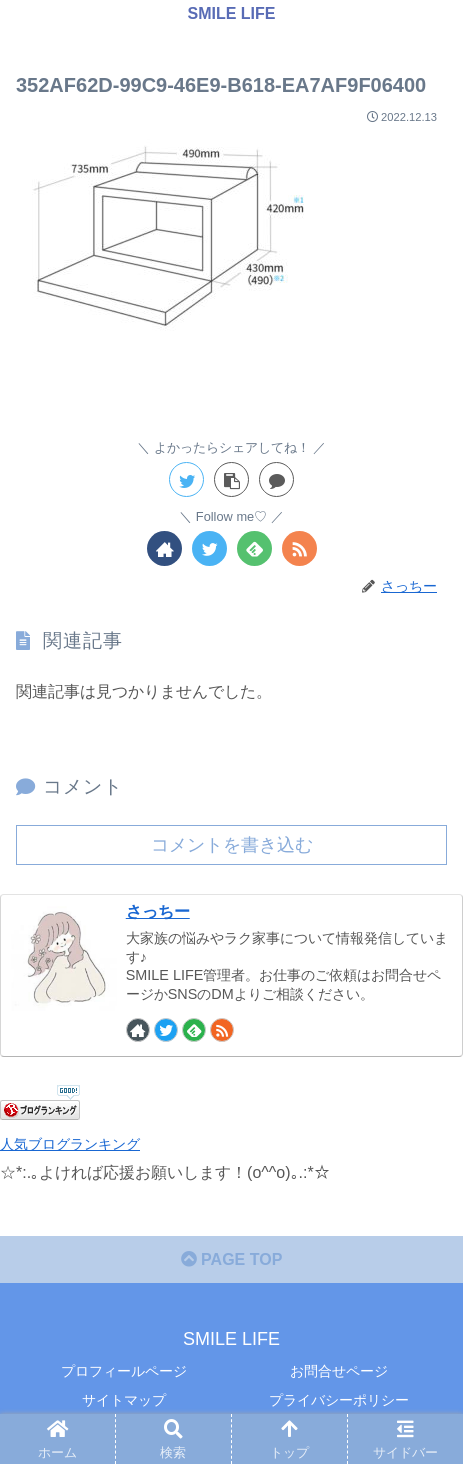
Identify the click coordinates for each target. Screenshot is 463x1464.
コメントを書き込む (232, 845)
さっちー (158, 911)
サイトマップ (124, 1400)
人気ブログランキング (70, 1144)
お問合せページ (339, 1371)
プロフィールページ (124, 1371)
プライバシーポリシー (339, 1400)
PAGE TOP (232, 1259)
